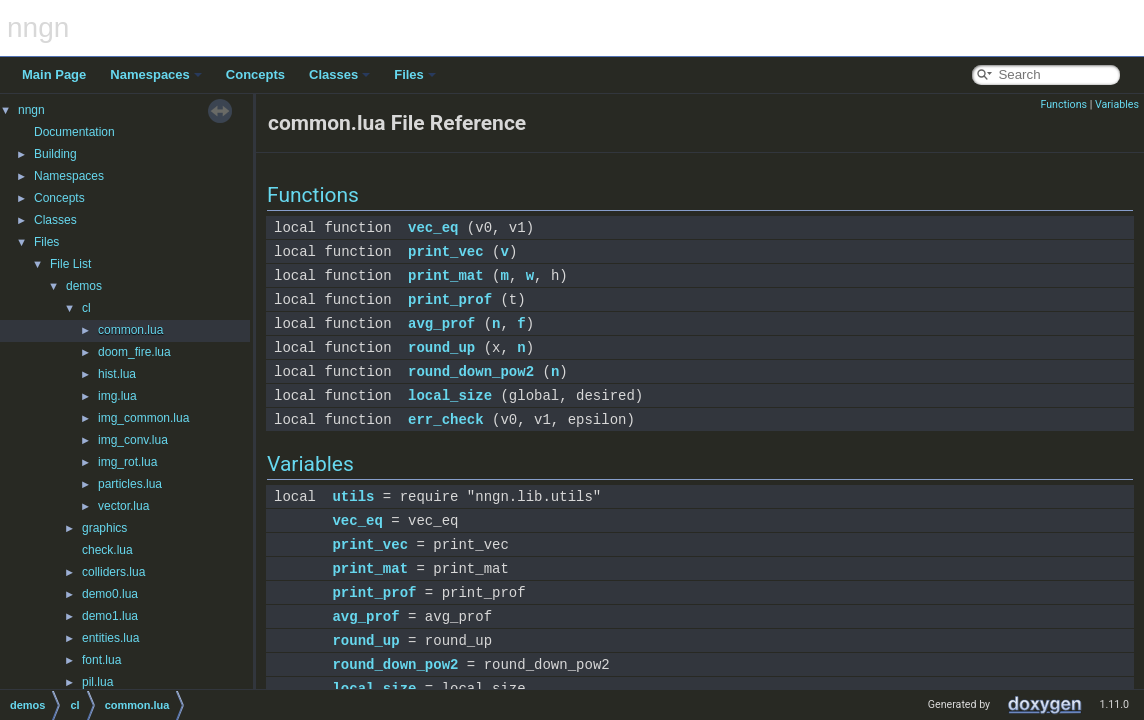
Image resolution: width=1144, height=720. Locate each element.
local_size (450, 395)
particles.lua (130, 484)
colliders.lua (113, 572)
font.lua (101, 660)
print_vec (446, 251)
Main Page (54, 74)
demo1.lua (110, 616)
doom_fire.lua (134, 352)
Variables (1117, 104)
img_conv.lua (133, 440)
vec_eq (433, 227)
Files (415, 74)
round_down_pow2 (471, 371)
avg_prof (441, 323)
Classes (339, 74)
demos (84, 286)
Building (55, 154)
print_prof (450, 299)
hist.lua (117, 374)
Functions (1063, 104)
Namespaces (156, 74)
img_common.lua (143, 418)
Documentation (74, 132)
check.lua (107, 550)
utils (353, 496)
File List (70, 264)
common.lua (130, 330)
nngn (31, 110)
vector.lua (123, 506)
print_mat (446, 275)
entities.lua (110, 638)
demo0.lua (110, 594)
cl (86, 308)
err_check (446, 419)
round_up (441, 347)
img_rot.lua (127, 462)
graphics (104, 528)
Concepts (255, 74)
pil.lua (97, 682)
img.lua (117, 396)
